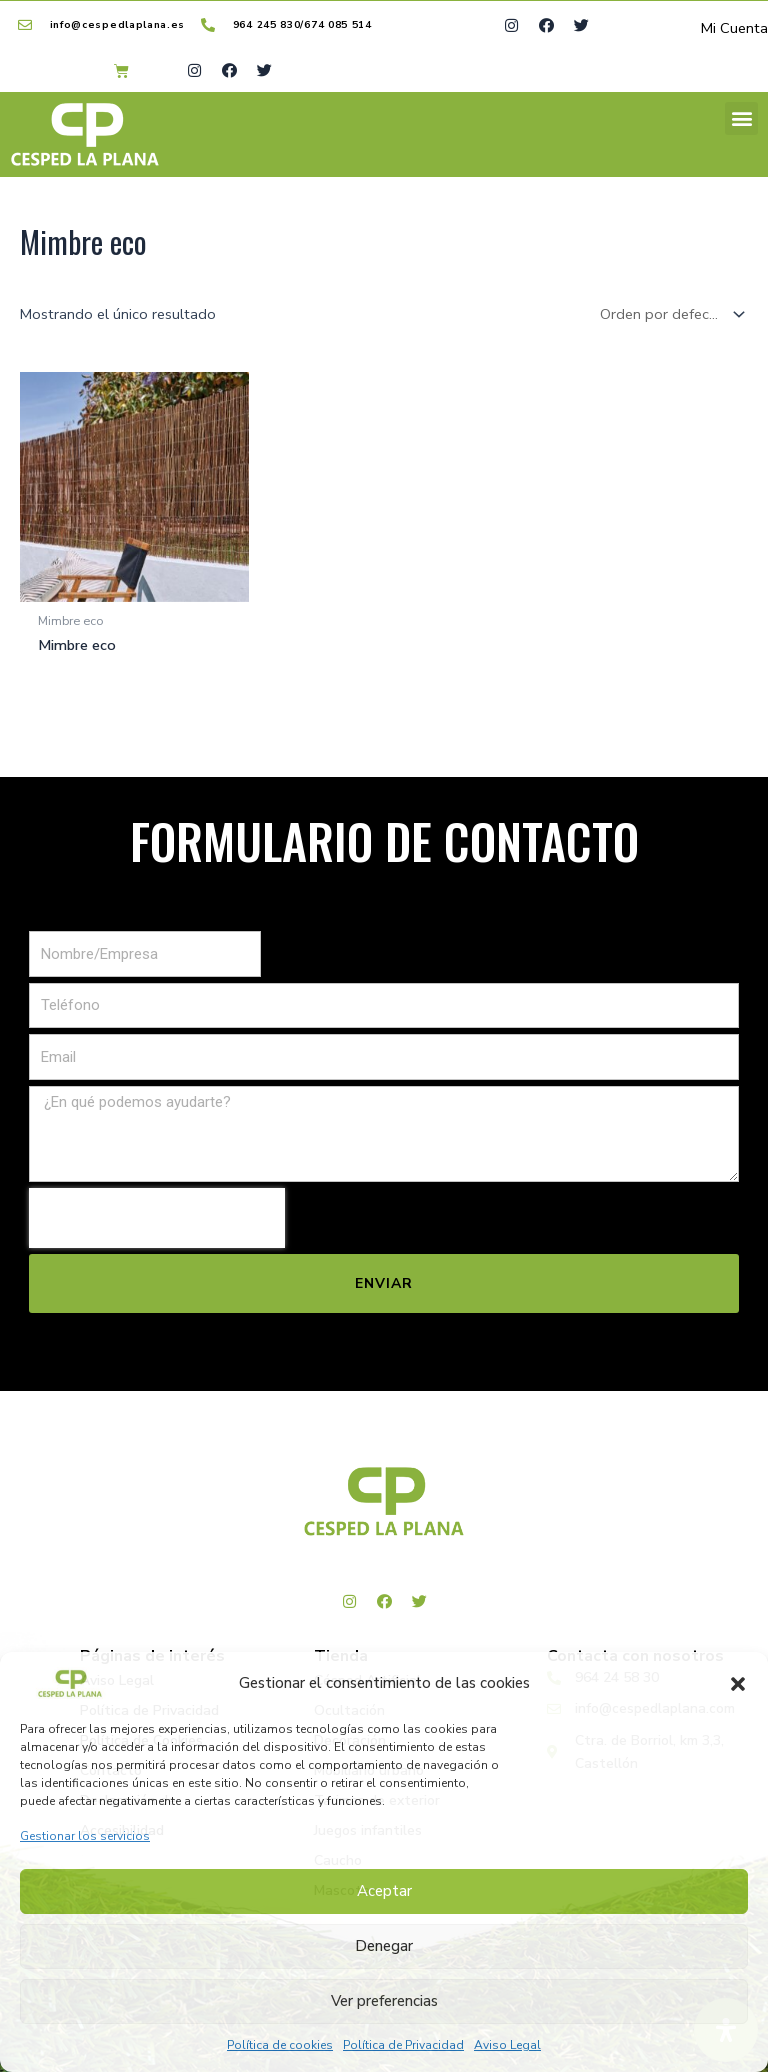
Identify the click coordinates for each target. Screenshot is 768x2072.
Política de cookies (280, 2045)
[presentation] (157, 1218)
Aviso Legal (507, 2045)
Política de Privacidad (403, 2045)
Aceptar (384, 1891)
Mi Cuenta (734, 31)
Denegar (384, 1946)
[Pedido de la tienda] (668, 317)
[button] (738, 1684)
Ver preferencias (384, 2001)
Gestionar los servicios (85, 1836)
